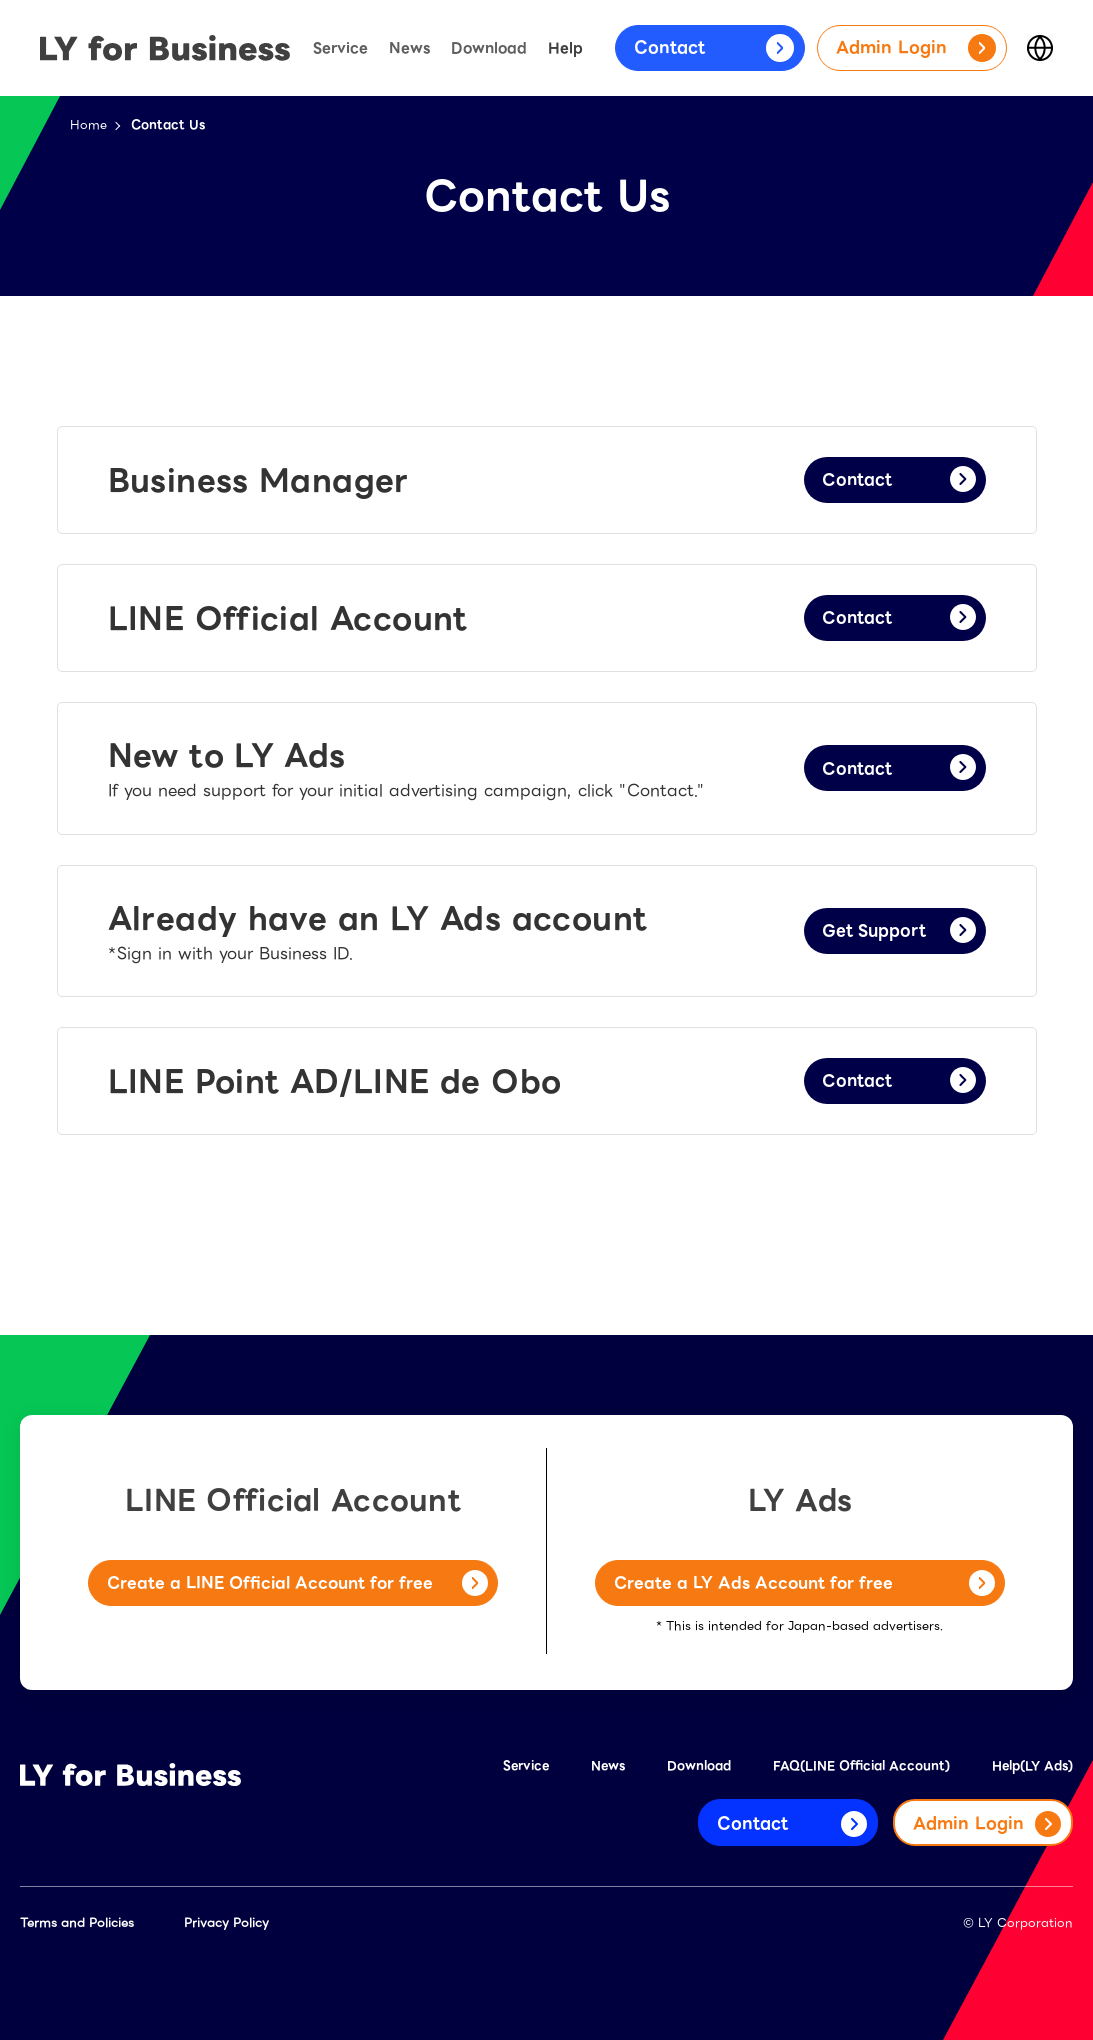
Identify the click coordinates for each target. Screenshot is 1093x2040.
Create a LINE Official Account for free (297, 1584)
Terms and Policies (77, 1922)
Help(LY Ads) (1032, 1765)
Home (88, 124)
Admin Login (916, 48)
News (409, 48)
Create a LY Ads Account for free (804, 1584)
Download (489, 48)
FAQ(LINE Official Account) (861, 1765)
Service (340, 48)
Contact (714, 48)
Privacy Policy (226, 1922)
